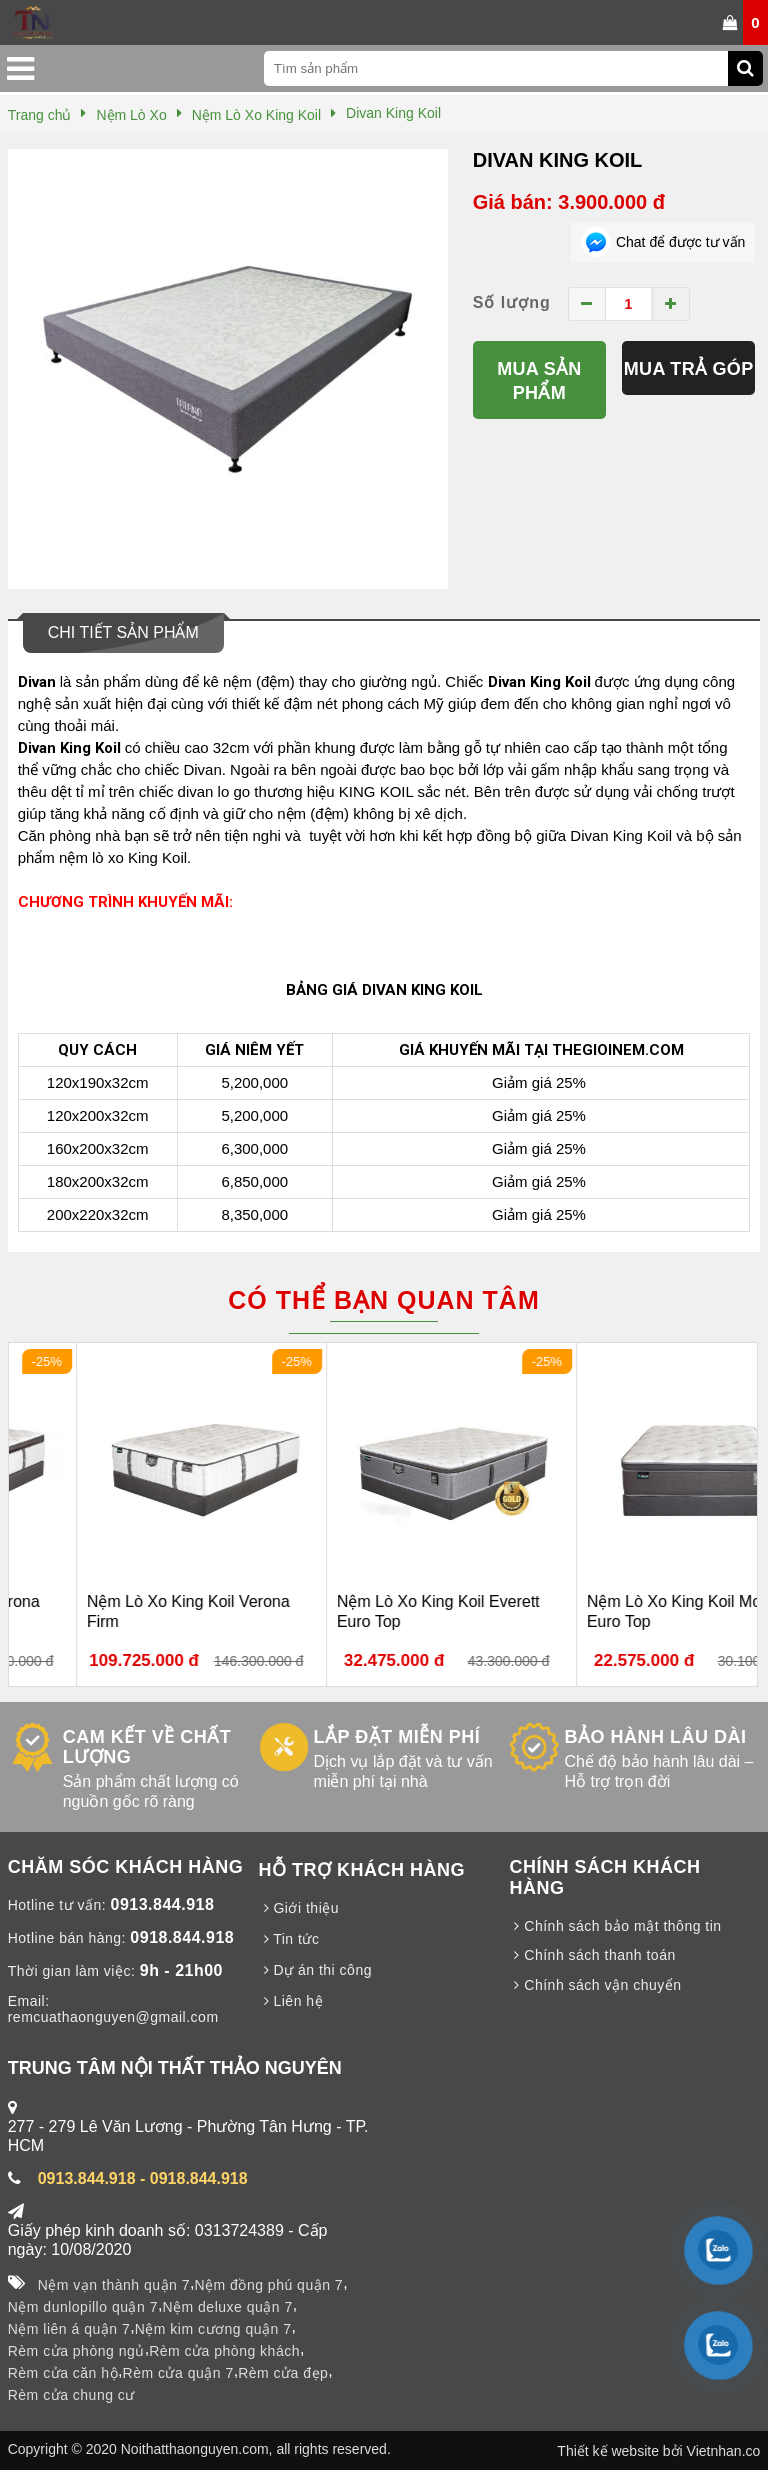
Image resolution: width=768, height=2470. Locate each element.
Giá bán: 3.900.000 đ (569, 202)
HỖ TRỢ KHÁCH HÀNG (362, 1870)
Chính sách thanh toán (592, 1955)
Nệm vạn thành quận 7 (114, 2285)
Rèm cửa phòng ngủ (76, 2351)
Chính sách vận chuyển (595, 1985)
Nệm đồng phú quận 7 (268, 2285)
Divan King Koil (558, 160)
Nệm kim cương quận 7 (213, 2329)
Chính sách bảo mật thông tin (615, 1926)
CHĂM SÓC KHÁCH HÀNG (126, 1867)
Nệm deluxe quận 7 (227, 2307)
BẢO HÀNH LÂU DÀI (655, 1737)
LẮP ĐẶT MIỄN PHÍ (397, 1737)
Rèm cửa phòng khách (224, 2351)
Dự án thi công (315, 1970)
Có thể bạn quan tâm (383, 1300)
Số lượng (512, 302)
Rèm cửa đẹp (283, 2373)
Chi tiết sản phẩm (123, 632)
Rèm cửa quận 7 (178, 2373)
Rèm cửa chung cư (71, 2395)
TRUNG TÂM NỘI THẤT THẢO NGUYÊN (175, 2068)
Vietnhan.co (724, 2451)
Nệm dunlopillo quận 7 (83, 2307)
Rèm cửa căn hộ (63, 2373)
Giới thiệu (299, 1908)
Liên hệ (291, 2001)
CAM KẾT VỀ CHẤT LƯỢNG (147, 1747)
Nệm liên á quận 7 (69, 2329)
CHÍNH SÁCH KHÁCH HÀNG (604, 1877)
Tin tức (289, 1939)
